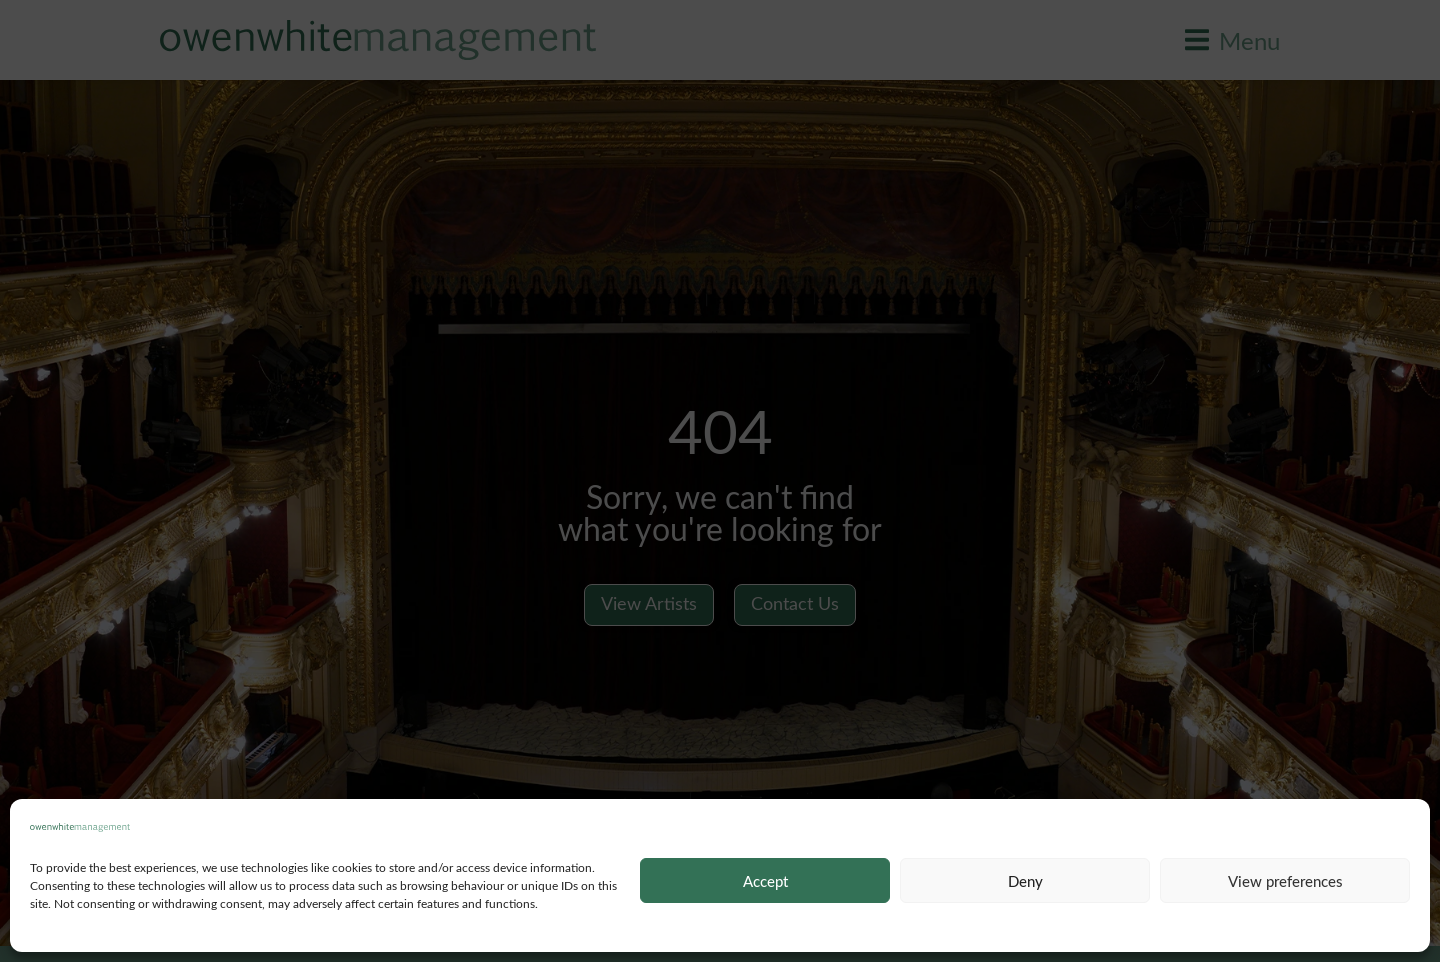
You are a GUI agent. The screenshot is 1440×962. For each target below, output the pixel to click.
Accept (765, 881)
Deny (1025, 881)
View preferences (1285, 881)
